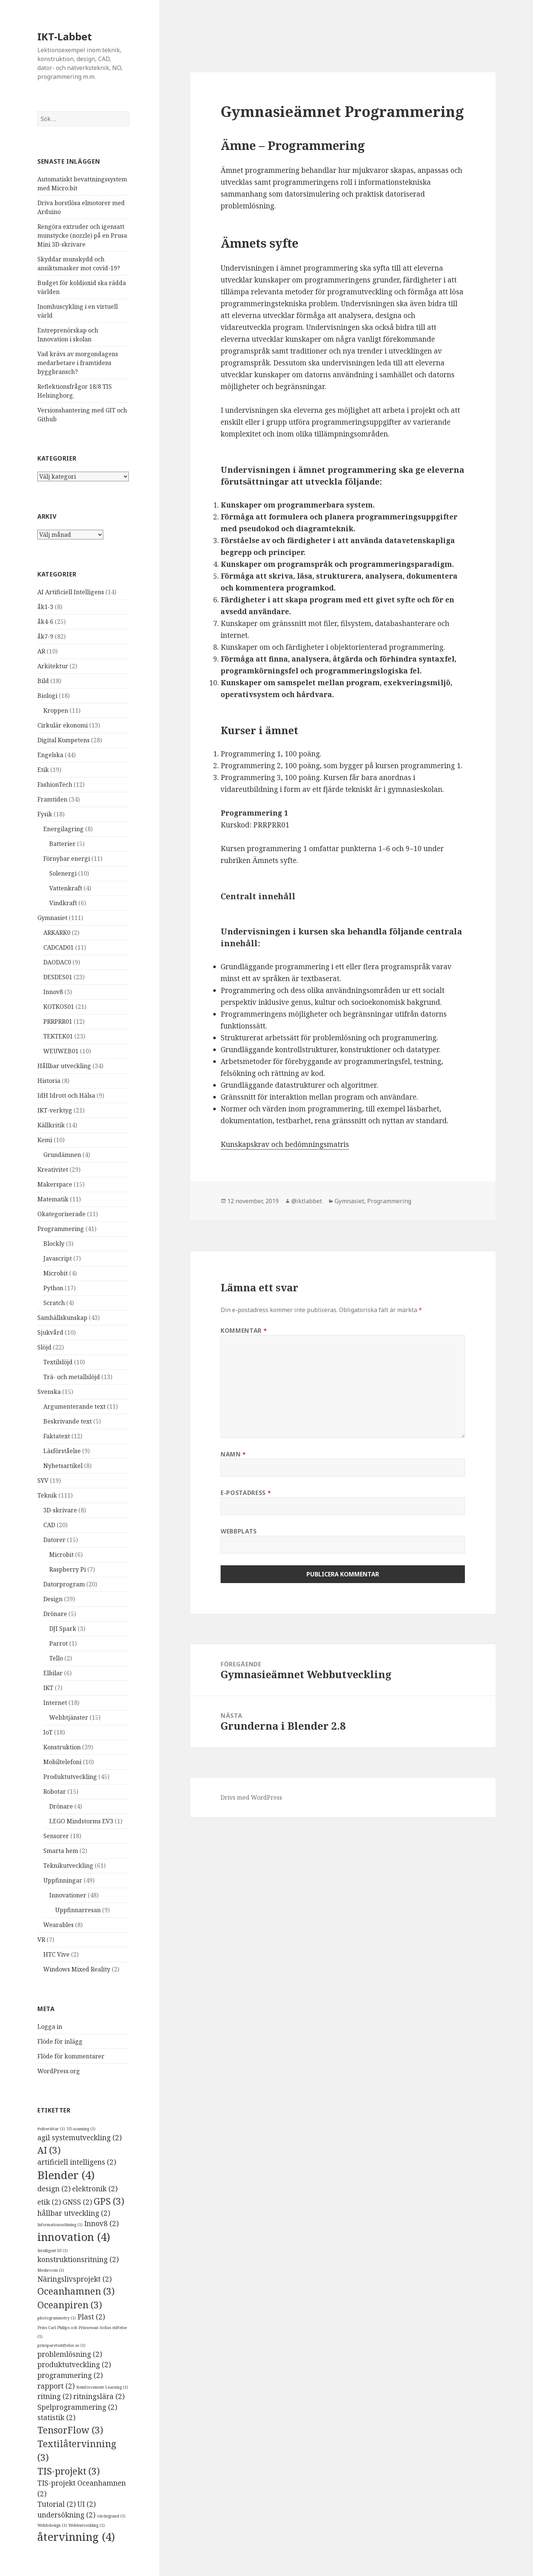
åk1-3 (45, 607)
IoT (48, 1732)
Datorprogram (64, 1584)
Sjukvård (50, 1332)
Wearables (58, 1925)
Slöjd (44, 1347)
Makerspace (54, 1184)
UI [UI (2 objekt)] (86, 2504)
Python (53, 1288)
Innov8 (53, 992)
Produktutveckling (70, 1777)
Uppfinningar (62, 1880)
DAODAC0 (57, 962)
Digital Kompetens (63, 740)
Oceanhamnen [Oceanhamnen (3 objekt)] (76, 2291)
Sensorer (56, 1836)
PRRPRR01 (57, 1021)
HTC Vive (56, 1954)
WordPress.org (58, 2071)
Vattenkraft (65, 888)
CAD (49, 1525)
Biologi (47, 696)
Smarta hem (60, 1851)
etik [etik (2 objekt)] (49, 2202)
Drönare (55, 1614)
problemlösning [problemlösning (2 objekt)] (69, 2354)
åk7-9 (45, 636)
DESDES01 (57, 977)
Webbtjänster (68, 1717)
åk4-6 (45, 622)
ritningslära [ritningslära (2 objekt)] (99, 2396)
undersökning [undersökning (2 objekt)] (66, 2515)
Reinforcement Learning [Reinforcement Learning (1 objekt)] (102, 2387)
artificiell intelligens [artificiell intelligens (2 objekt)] (76, 2162)
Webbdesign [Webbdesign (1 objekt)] (52, 2525)
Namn (233, 1454)
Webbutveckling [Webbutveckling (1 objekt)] (86, 2525)
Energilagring (63, 829)
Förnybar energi (66, 858)
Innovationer (67, 1895)
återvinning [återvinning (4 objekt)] (76, 2536)
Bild (43, 681)
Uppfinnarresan (78, 1910)
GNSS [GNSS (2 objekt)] (77, 2202)
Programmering (60, 1229)
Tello (56, 1658)
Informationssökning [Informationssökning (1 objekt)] (60, 2224)
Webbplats (239, 1531)
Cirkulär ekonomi (62, 725)
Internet (55, 1703)
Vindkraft (63, 903)
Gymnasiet (52, 918)
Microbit (55, 1273)
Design (53, 1599)
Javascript (57, 1258)
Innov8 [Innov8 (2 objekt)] (101, 2223)
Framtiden (52, 799)
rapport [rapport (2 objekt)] (56, 2386)
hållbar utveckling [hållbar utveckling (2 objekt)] (73, 2213)
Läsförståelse (62, 1451)
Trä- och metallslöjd (71, 1377)
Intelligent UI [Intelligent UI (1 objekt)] (52, 2250)
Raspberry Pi (67, 1569)
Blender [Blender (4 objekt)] (66, 2175)
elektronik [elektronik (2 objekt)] (95, 2189)
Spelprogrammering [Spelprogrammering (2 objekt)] (77, 2407)
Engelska (50, 755)
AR (41, 651)
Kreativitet (52, 1169)
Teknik (47, 1495)
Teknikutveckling (68, 1865)
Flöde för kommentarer (70, 2056)
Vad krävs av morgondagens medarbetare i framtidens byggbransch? (77, 363)
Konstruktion (62, 1747)
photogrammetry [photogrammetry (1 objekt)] (56, 2318)
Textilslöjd (58, 1362)
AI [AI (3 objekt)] (49, 2150)
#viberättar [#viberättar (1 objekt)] (51, 2128)
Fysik (44, 814)
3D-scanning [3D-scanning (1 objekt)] (81, 2128)
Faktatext (56, 1436)
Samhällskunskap (62, 1318)
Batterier (62, 844)
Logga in (49, 2027)
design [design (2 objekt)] (54, 2189)
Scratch (54, 1303)
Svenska (49, 1392)
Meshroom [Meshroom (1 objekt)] (50, 2270)
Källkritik (51, 1125)
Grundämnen (62, 1155)
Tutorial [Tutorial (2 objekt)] (56, 2504)
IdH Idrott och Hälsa (66, 1095)
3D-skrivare (60, 1510)
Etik (43, 770)
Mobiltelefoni (62, 1762)
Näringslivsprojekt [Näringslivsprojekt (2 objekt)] (74, 2279)
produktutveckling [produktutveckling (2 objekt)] (74, 2364)
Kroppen (55, 710)
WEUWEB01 (60, 1051)
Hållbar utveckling (64, 1066)
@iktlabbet (306, 1201)
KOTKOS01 (58, 1007)
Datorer (54, 1540)
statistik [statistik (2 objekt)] (56, 2417)
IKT (48, 1688)
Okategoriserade (61, 1214)
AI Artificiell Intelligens (70, 592)
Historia (48, 1081)
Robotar (54, 1791)
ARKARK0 (56, 933)
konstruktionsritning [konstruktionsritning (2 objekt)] (78, 2259)
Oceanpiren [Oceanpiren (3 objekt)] (69, 2305)
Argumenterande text (74, 1406)
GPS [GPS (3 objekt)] (109, 2201)
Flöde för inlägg (60, 2041)
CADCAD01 (58, 947)
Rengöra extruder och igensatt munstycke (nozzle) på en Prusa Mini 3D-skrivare (82, 235)
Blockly (53, 1244)
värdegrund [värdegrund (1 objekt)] (111, 2516)
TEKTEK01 (58, 1036)
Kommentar (244, 1331)
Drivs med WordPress (251, 1797)
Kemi (44, 1140)
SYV (42, 1480)
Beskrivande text (67, 1421)
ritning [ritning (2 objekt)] (54, 2396)
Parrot (58, 1643)
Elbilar (53, 1673)
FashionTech (54, 784)
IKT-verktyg (54, 1110)
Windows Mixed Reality (76, 1969)
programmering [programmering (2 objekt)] (70, 2375)
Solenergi (63, 873)
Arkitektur (52, 666)
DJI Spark (62, 1629)
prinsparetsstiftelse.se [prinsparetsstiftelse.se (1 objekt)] (61, 2345)
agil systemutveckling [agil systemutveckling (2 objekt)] (79, 2137)
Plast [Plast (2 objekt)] (91, 2317)
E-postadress (246, 1493)
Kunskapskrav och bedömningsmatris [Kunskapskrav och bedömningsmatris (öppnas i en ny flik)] (285, 1144)
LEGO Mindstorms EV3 (81, 1821)
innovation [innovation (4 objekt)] (73, 2236)
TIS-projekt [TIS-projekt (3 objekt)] (68, 2471)
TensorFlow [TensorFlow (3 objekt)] (70, 2430)
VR (41, 1940)
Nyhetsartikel (63, 1466)
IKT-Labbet (64, 36)
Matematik (52, 1199)
